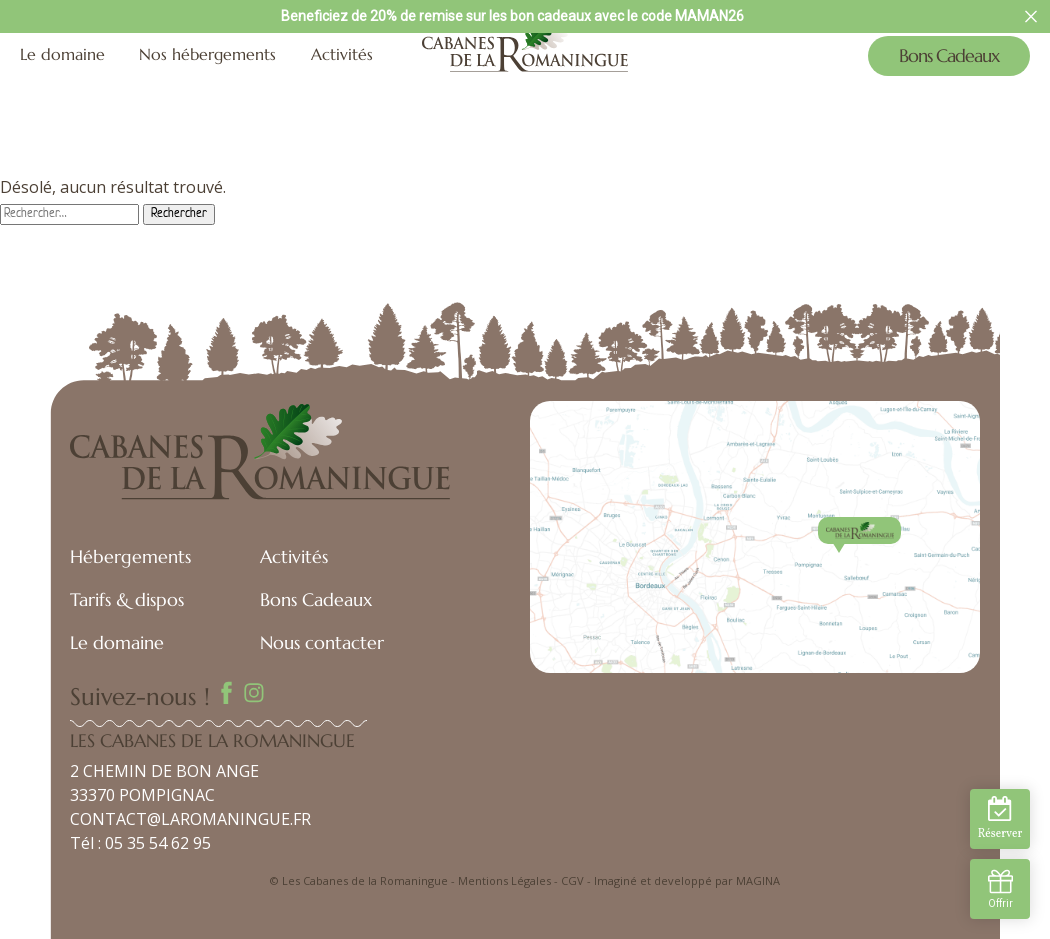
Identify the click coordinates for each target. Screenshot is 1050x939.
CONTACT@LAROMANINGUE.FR (190, 819)
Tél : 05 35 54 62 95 (140, 843)
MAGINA (758, 880)
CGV (572, 880)
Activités (342, 54)
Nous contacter (322, 642)
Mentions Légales (504, 880)
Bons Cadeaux (949, 55)
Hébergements (130, 556)
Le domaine (62, 54)
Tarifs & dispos (127, 599)
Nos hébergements (207, 54)
